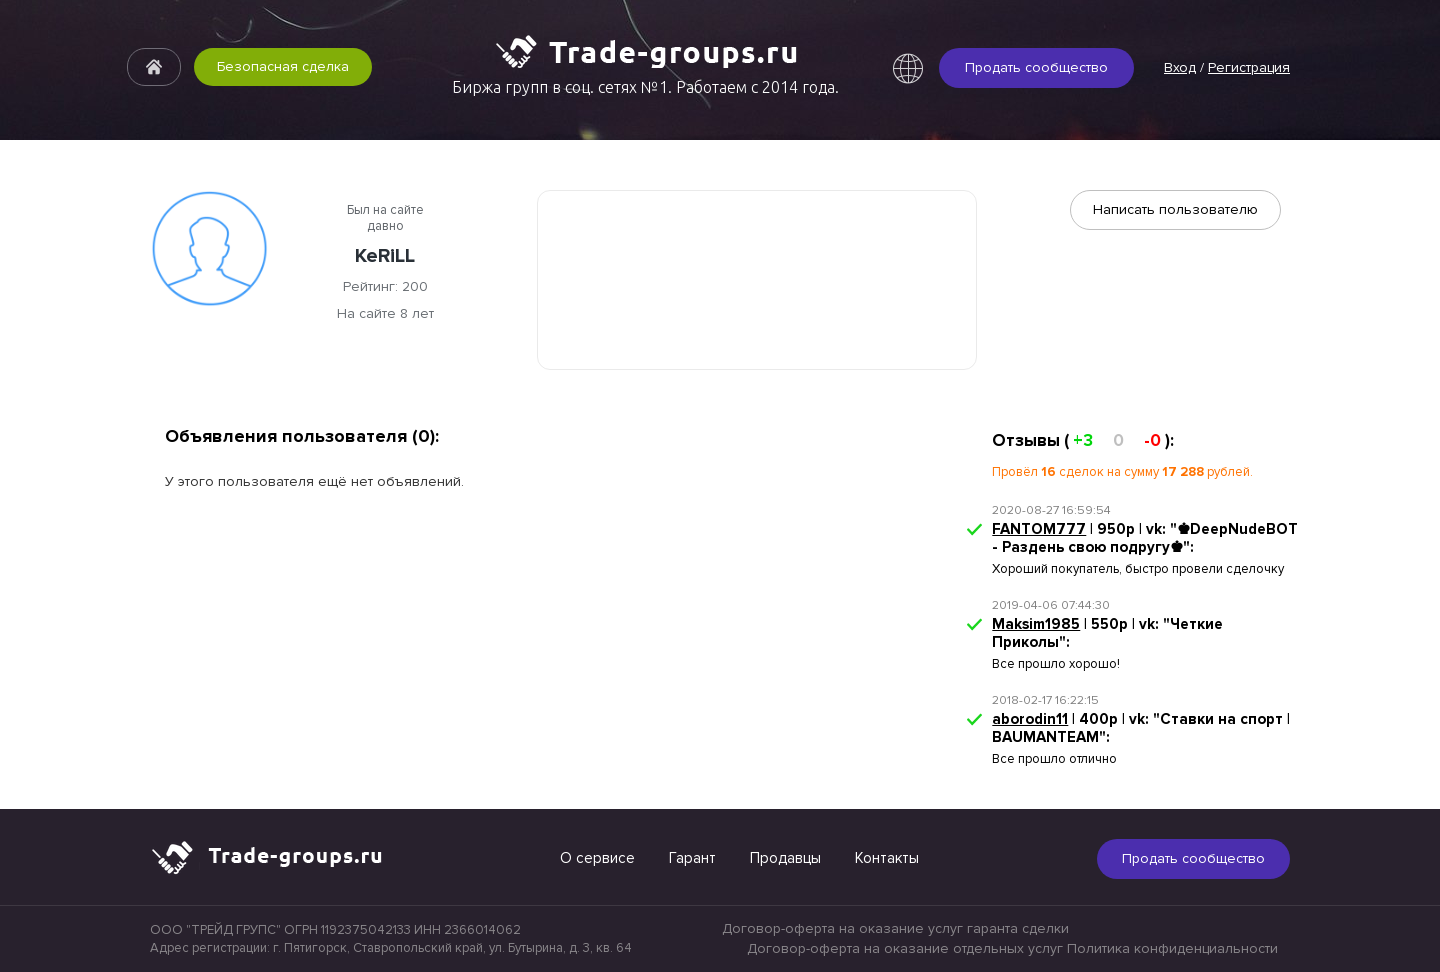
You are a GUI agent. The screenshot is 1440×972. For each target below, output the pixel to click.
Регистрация (1249, 67)
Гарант (692, 858)
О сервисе (597, 858)
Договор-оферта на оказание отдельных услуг (905, 948)
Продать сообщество (1036, 67)
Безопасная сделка (283, 66)
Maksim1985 (1036, 624)
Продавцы (785, 858)
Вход (1180, 67)
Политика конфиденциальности (1172, 948)
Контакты (887, 858)
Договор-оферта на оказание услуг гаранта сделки (895, 928)
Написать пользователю (1175, 209)
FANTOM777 (1039, 529)
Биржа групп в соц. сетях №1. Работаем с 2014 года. (645, 87)
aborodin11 (1030, 719)
